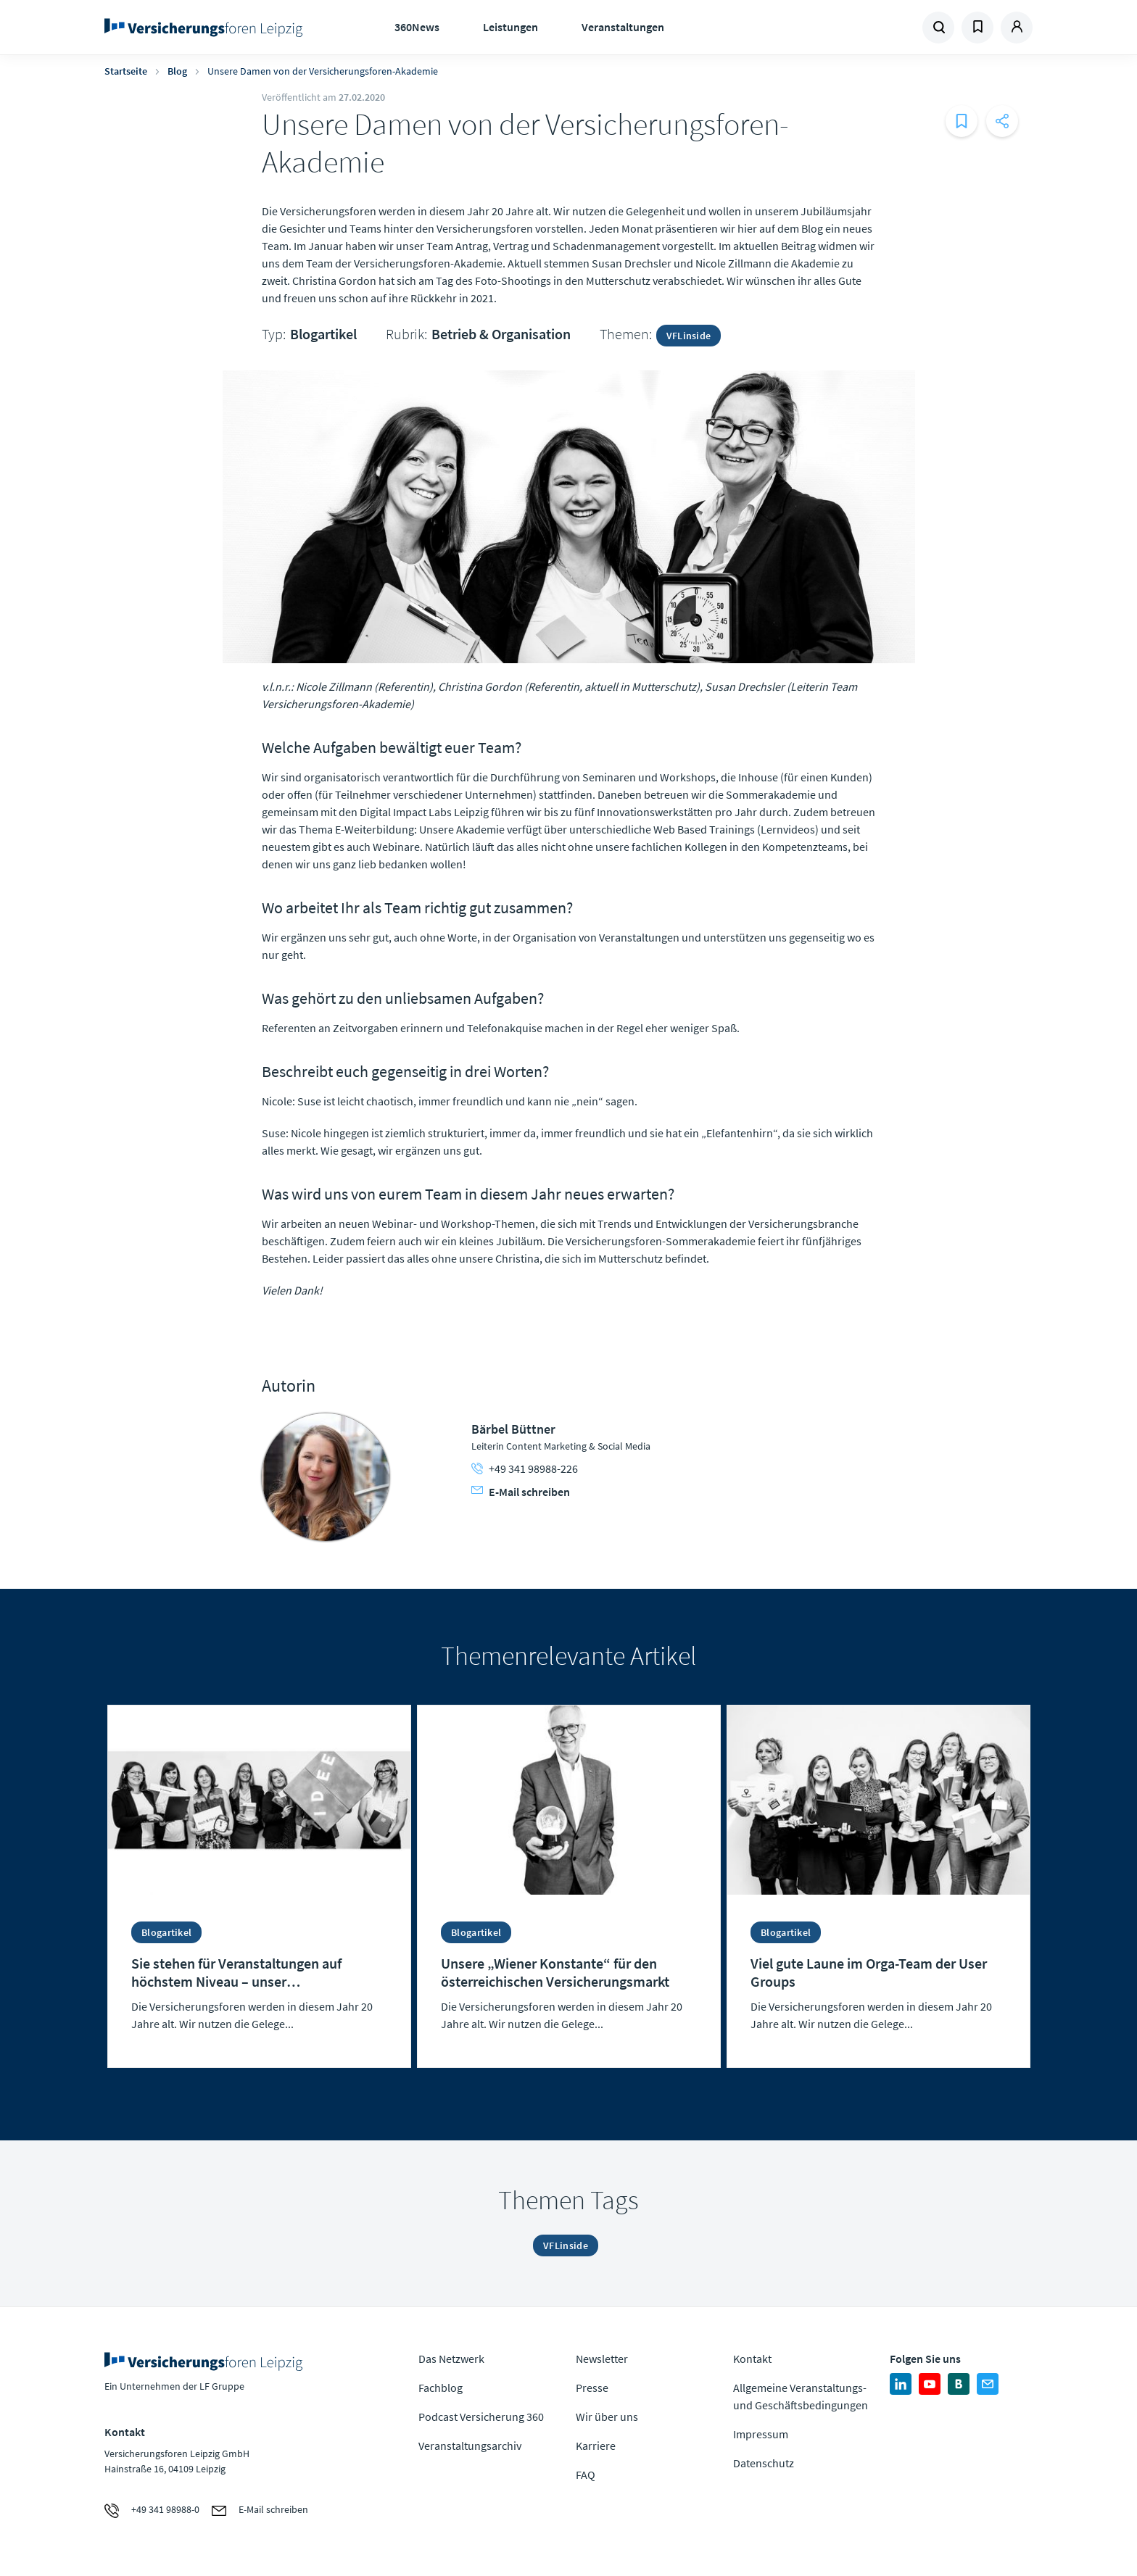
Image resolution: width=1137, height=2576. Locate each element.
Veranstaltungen (623, 27)
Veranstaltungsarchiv (469, 2445)
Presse (592, 2387)
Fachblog (440, 2387)
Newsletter (602, 2358)
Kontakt (752, 2358)
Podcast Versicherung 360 (481, 2416)
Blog (177, 71)
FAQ (585, 2474)
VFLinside (688, 335)
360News (416, 27)
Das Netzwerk (451, 2358)
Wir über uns (607, 2416)
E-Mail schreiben (520, 1491)
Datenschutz (763, 2463)
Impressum (760, 2434)
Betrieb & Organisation (501, 334)
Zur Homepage (207, 27)
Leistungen (510, 27)
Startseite (125, 71)
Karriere (596, 2445)
